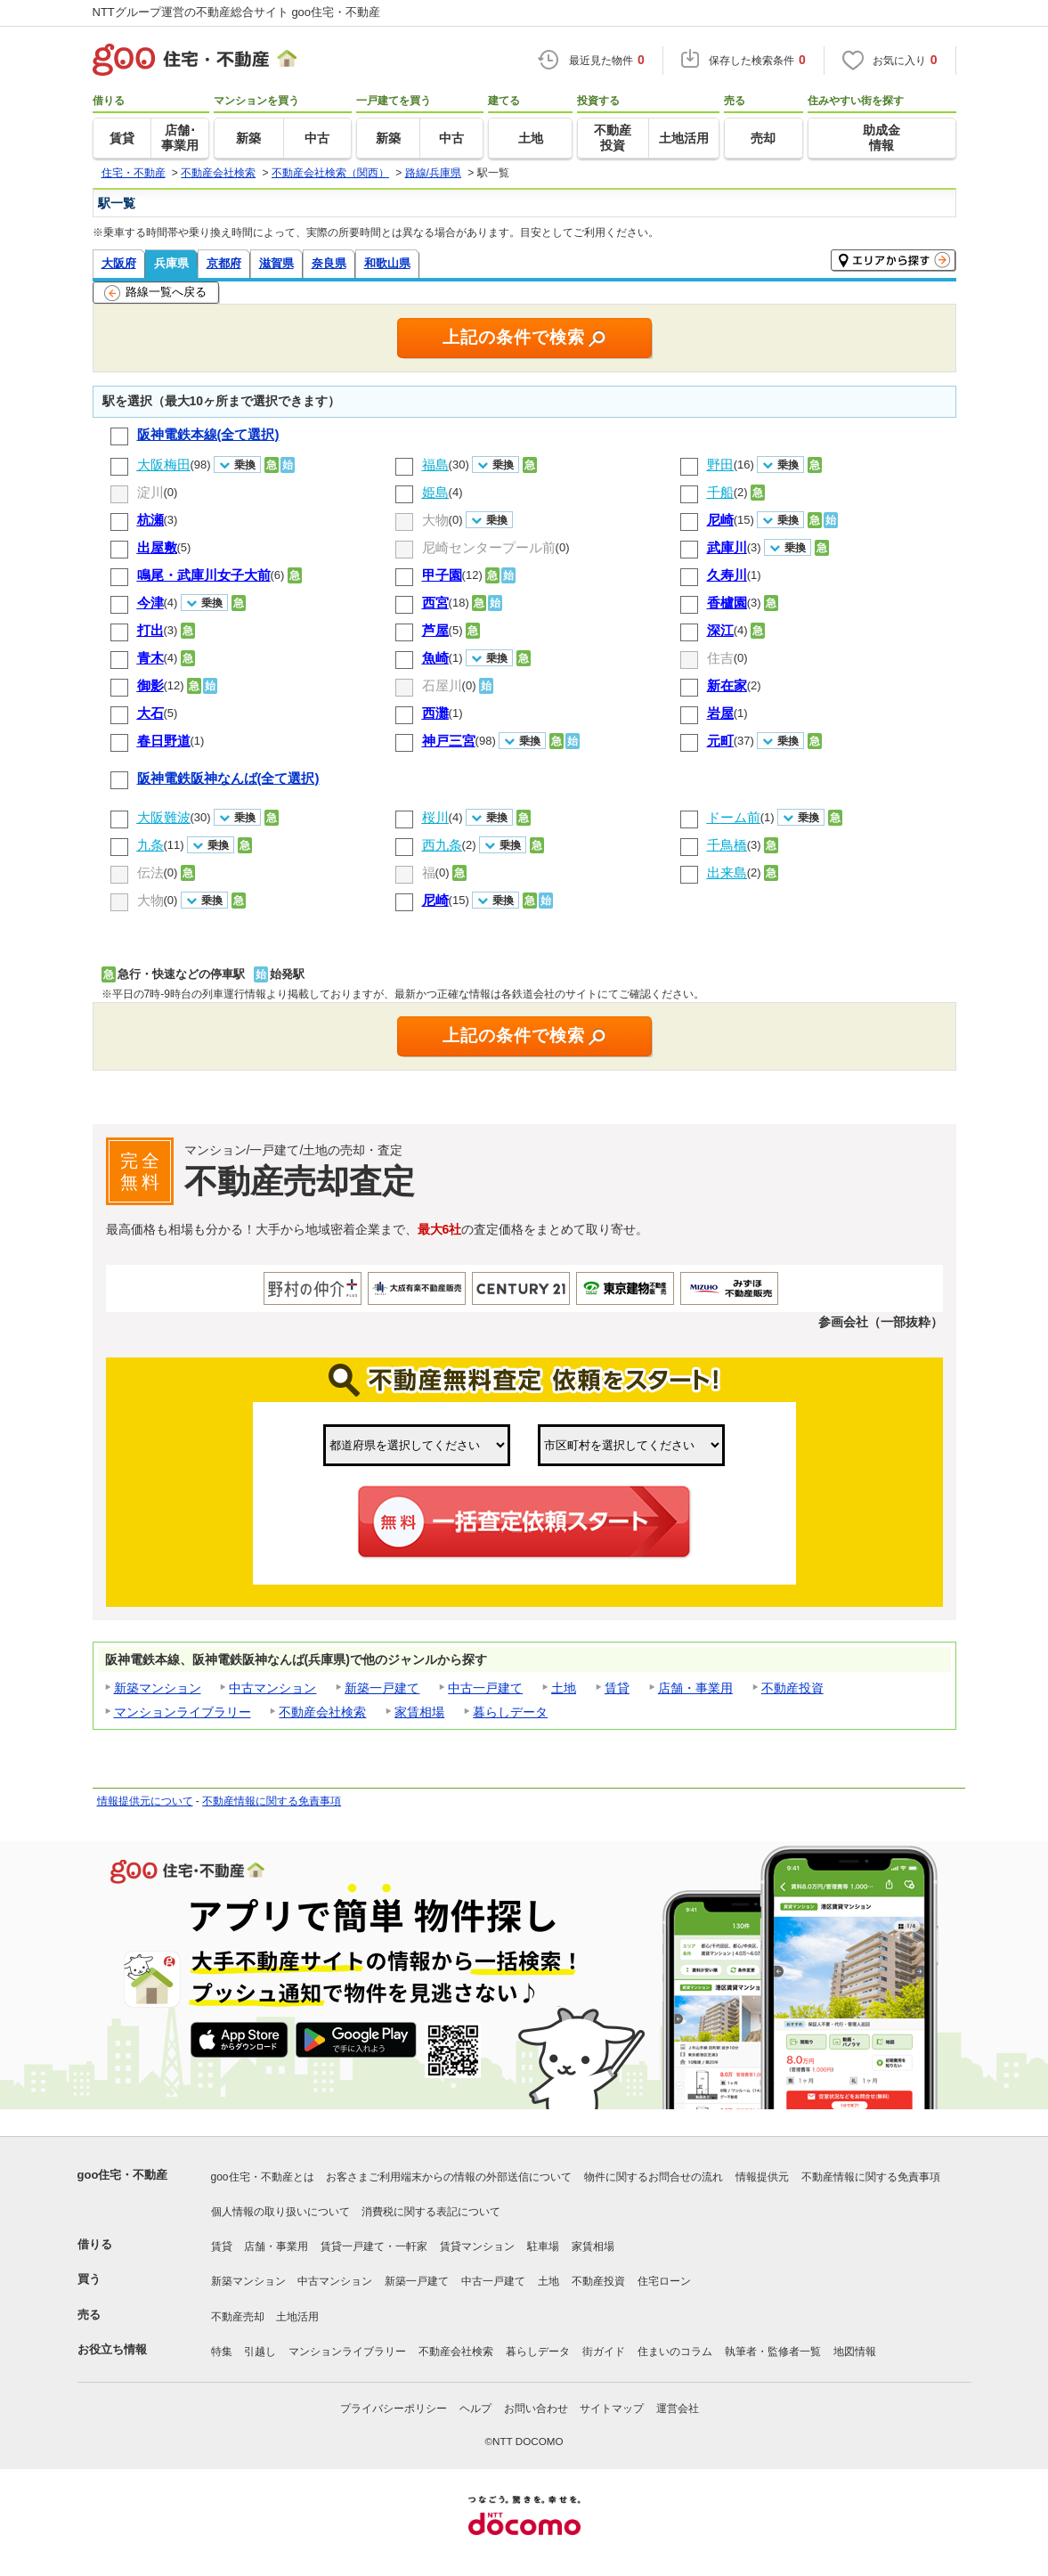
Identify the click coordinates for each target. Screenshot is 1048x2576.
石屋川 (442, 685)
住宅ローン (664, 2281)
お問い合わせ (536, 2408)
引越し (260, 2351)
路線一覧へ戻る (155, 293)
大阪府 (119, 263)
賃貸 (617, 1688)
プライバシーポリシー (393, 2408)
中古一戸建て (485, 1688)
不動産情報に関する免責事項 (271, 1801)
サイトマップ (612, 2408)
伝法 (150, 872)
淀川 (150, 492)
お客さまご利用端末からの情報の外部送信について (449, 2177)
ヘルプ (475, 2408)
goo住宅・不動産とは (262, 2177)
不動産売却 (237, 2317)
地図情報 (854, 2351)
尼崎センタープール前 (489, 547)
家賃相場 (419, 1712)
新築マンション (157, 1688)
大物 (435, 519)
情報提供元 (762, 2177)
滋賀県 (276, 263)
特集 (221, 2351)
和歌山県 (387, 263)
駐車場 (543, 2246)
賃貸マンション (477, 2246)
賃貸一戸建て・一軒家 (374, 2246)
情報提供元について (145, 1801)
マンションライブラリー (182, 1712)
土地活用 (297, 2317)
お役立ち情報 (112, 2349)
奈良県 (329, 263)
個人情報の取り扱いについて (280, 2211)
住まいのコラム (675, 2351)
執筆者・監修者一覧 (773, 2351)
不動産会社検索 (322, 1712)
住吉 (720, 657)
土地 (563, 1688)
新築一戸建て (382, 1688)
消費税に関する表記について (431, 2211)
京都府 (224, 263)
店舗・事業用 (695, 1688)
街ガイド (603, 2351)
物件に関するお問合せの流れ (653, 2177)
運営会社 (677, 2408)
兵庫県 (171, 263)
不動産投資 (792, 1688)
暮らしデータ (510, 1712)
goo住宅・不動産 (122, 2174)
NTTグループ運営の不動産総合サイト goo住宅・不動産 (237, 12)
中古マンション (272, 1688)
